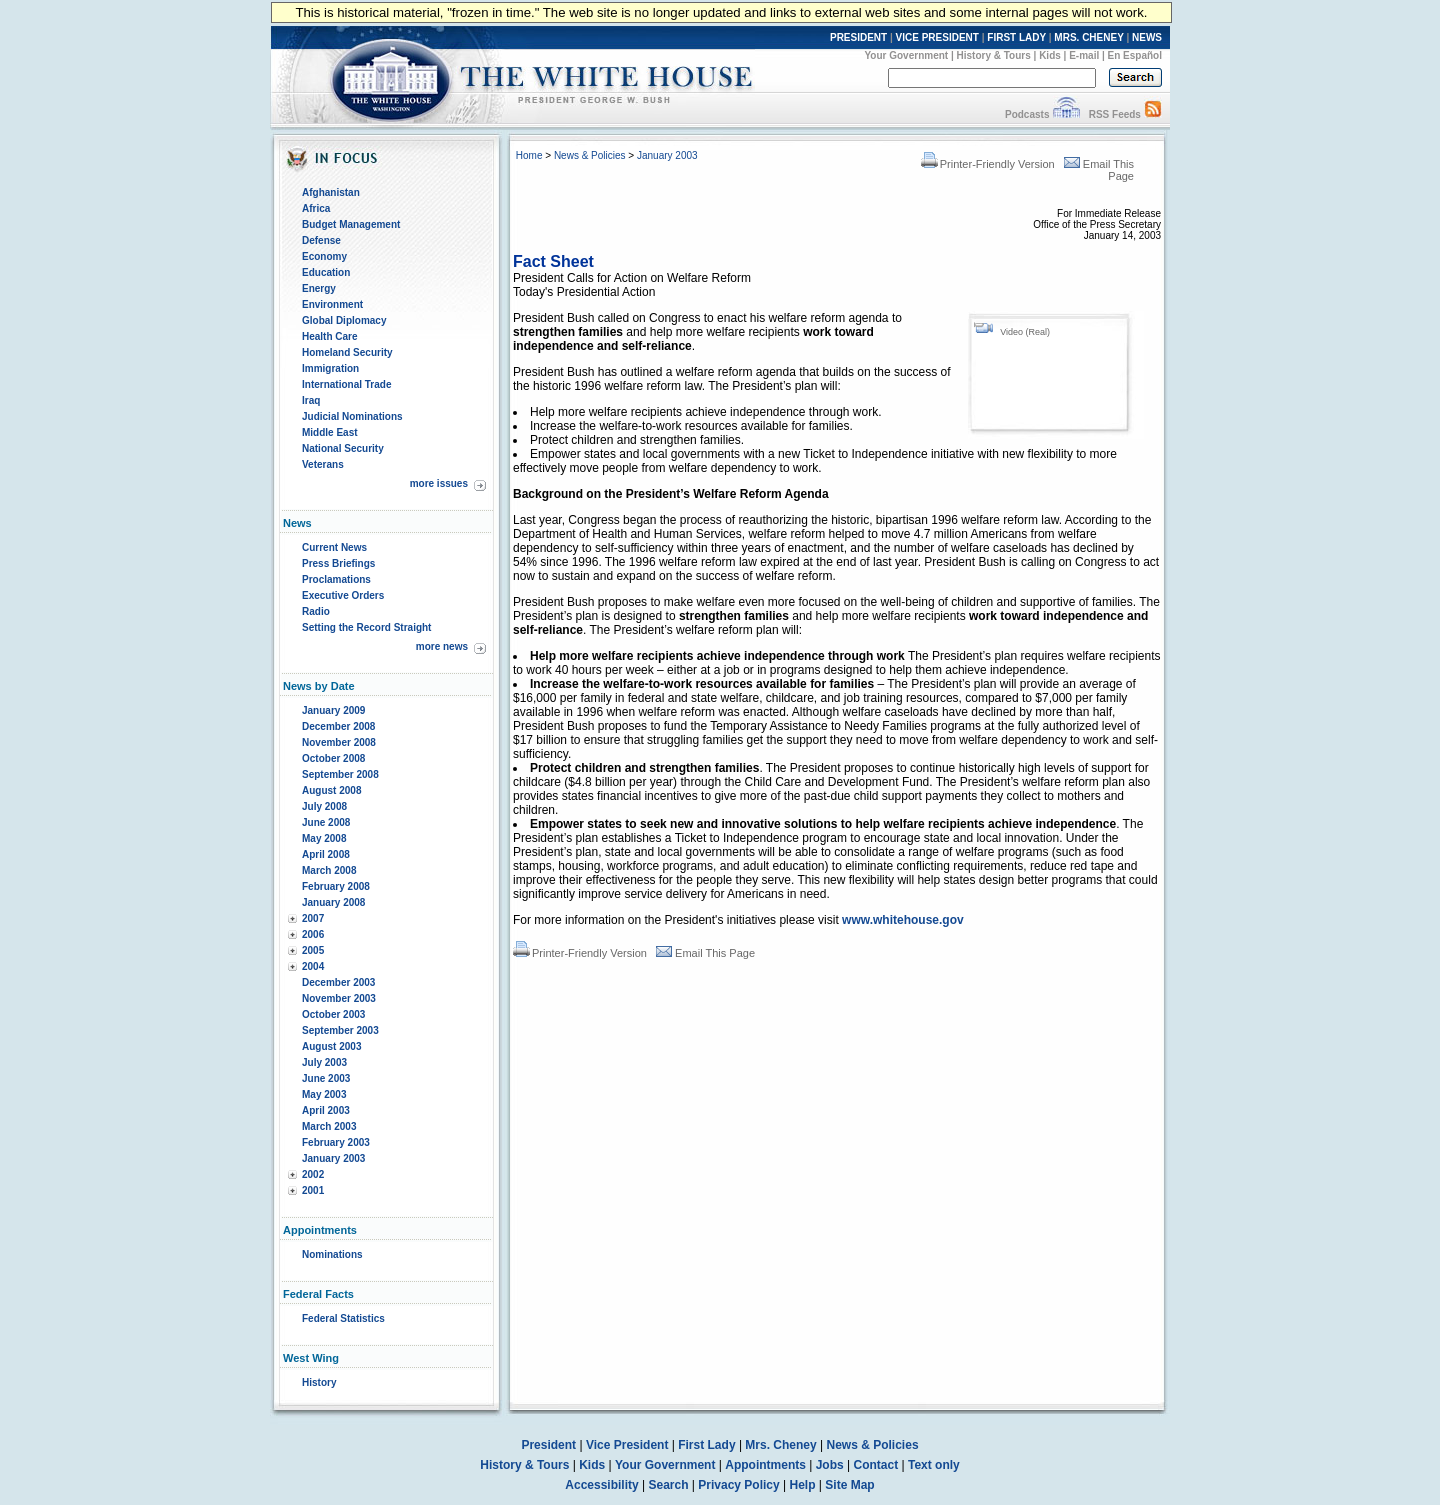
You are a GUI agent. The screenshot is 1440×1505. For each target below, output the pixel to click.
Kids (1050, 55)
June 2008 (326, 822)
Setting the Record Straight (366, 627)
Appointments (765, 1465)
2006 (313, 934)
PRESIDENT (858, 37)
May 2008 (324, 838)
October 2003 (333, 1014)
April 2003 (326, 1110)
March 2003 (329, 1126)
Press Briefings (338, 563)
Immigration (330, 368)
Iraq (311, 400)
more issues (439, 483)
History (319, 1382)
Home (529, 155)
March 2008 (329, 870)
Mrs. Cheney (780, 1445)
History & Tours (994, 55)
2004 (313, 966)
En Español (1135, 55)
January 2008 (333, 902)
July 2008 (324, 806)
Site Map (849, 1485)
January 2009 (333, 710)
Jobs (830, 1465)
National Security (343, 448)
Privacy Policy (738, 1485)
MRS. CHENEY (1088, 37)
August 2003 (331, 1046)
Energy (319, 288)
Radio (316, 611)
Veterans (323, 464)
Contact (876, 1465)
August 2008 (331, 790)
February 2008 (336, 886)
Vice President (627, 1445)
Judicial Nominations (352, 416)
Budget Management (351, 224)
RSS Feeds (1115, 114)
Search (669, 1485)
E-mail (1084, 55)
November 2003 (339, 998)
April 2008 (326, 854)
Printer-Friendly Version (988, 164)
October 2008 (333, 758)
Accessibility (601, 1485)
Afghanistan (331, 192)
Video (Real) (1025, 332)
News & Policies (590, 155)
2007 (313, 918)
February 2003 (336, 1142)
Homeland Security (347, 352)
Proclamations (336, 579)
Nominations (332, 1254)
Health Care (330, 336)
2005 (313, 950)
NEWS (1147, 37)
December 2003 (338, 982)
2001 (313, 1190)
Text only (934, 1465)
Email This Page (705, 953)
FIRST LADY (1016, 37)
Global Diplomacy (344, 320)
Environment (332, 304)
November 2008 (339, 742)
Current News (334, 547)
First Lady (706, 1445)
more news (442, 646)
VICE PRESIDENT (937, 37)
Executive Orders (343, 595)
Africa (316, 208)
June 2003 (326, 1078)
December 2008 (338, 726)
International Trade (346, 384)
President (548, 1445)
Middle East (330, 432)
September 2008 (340, 774)
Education (326, 272)
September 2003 (340, 1030)
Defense (321, 240)
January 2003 (333, 1158)
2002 (313, 1174)
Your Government (906, 55)
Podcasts (1027, 114)
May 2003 (324, 1094)
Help (803, 1485)
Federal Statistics (343, 1318)
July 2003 (324, 1062)
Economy (324, 256)
